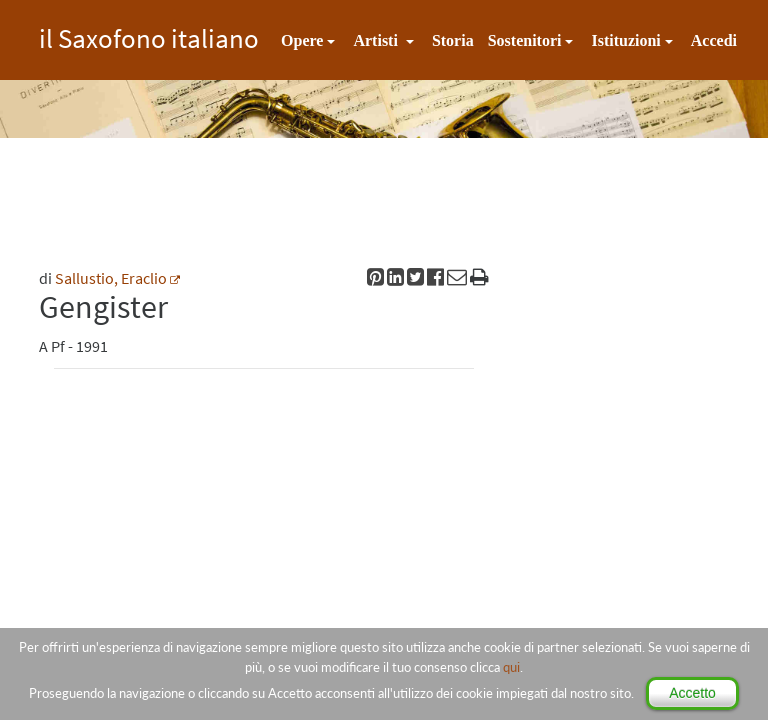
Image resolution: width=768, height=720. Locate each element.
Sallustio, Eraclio (111, 278)
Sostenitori (525, 40)
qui (511, 667)
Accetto (692, 693)
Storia (453, 40)
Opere (302, 40)
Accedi (714, 40)
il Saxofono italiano (149, 35)
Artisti (377, 40)
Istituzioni (625, 40)
